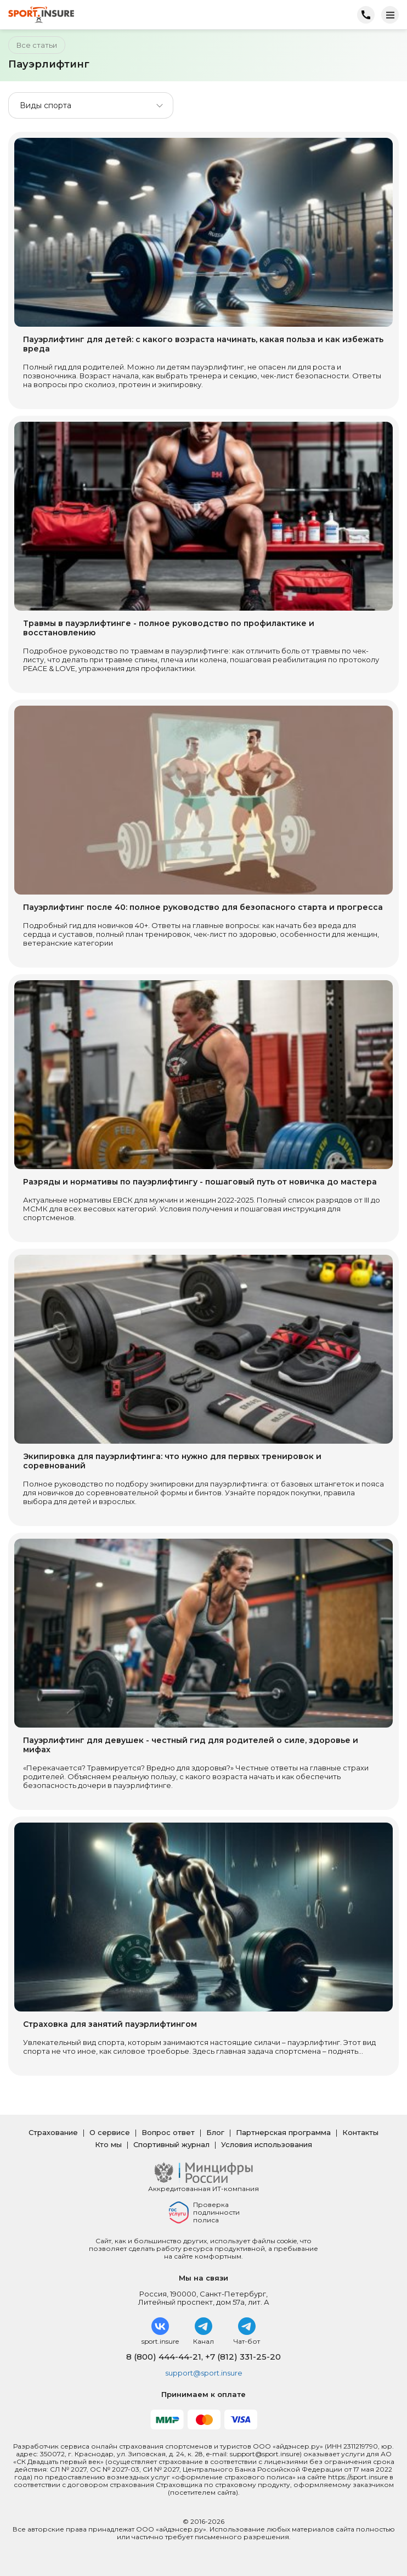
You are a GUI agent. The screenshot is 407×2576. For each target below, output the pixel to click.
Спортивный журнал (171, 2144)
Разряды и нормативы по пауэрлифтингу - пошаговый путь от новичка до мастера (200, 1182)
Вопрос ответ (168, 2132)
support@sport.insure (203, 2373)
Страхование (53, 2132)
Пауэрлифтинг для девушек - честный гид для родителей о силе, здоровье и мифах (190, 1745)
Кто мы (108, 2144)
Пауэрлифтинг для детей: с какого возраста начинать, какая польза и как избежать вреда (203, 344)
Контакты (360, 2132)
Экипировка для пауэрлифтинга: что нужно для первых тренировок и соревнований (172, 1461)
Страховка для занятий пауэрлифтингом (110, 2024)
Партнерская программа (283, 2132)
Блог (215, 2132)
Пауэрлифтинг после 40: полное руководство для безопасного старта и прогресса (203, 907)
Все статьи (36, 45)
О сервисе (109, 2132)
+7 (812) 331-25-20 (243, 2356)
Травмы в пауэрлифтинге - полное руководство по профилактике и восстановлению (168, 628)
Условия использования (266, 2144)
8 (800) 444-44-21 (163, 2356)
